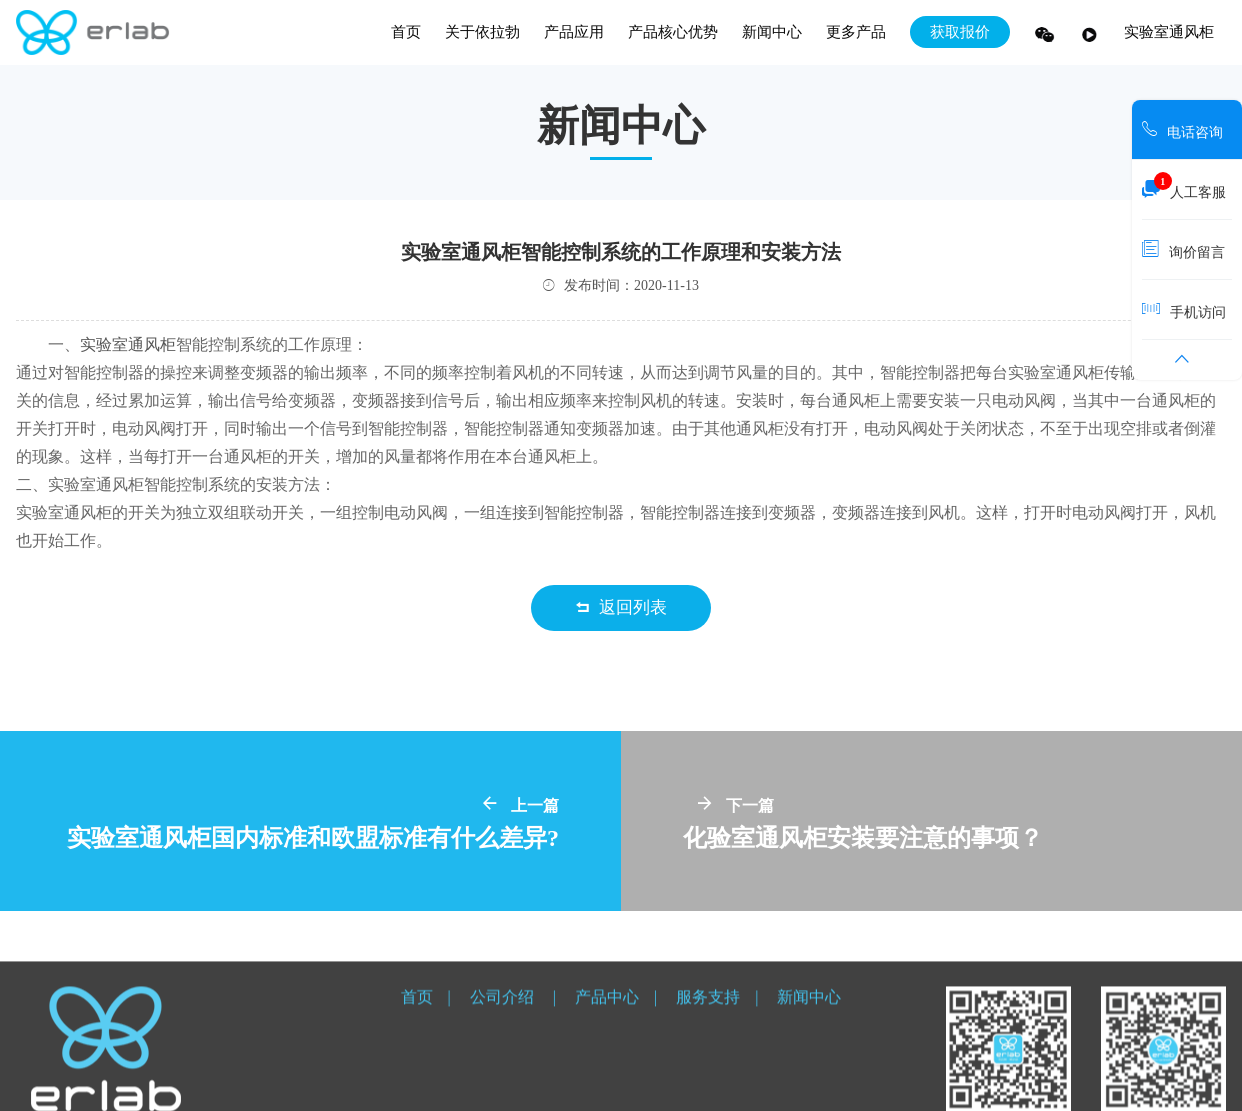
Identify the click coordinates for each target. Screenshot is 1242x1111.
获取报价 (960, 32)
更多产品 (856, 32)
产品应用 (574, 32)
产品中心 (607, 1044)
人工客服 (1184, 187)
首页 (406, 32)
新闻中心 (772, 32)
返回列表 (621, 607)
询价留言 (1183, 249)
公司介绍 (504, 1044)
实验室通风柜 (1169, 32)
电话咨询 (1182, 129)
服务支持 (708, 1044)
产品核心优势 (673, 32)
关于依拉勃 (482, 32)
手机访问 (1184, 309)
